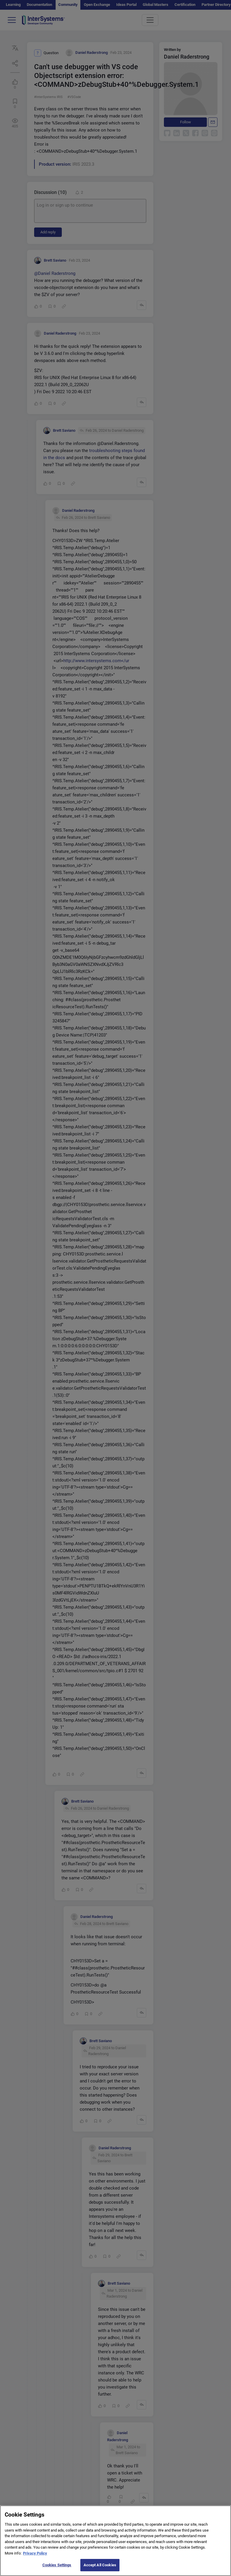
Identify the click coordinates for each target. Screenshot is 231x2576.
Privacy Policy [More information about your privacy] (35, 2553)
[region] (115, 2540)
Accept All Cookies (100, 2565)
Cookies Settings (57, 2565)
